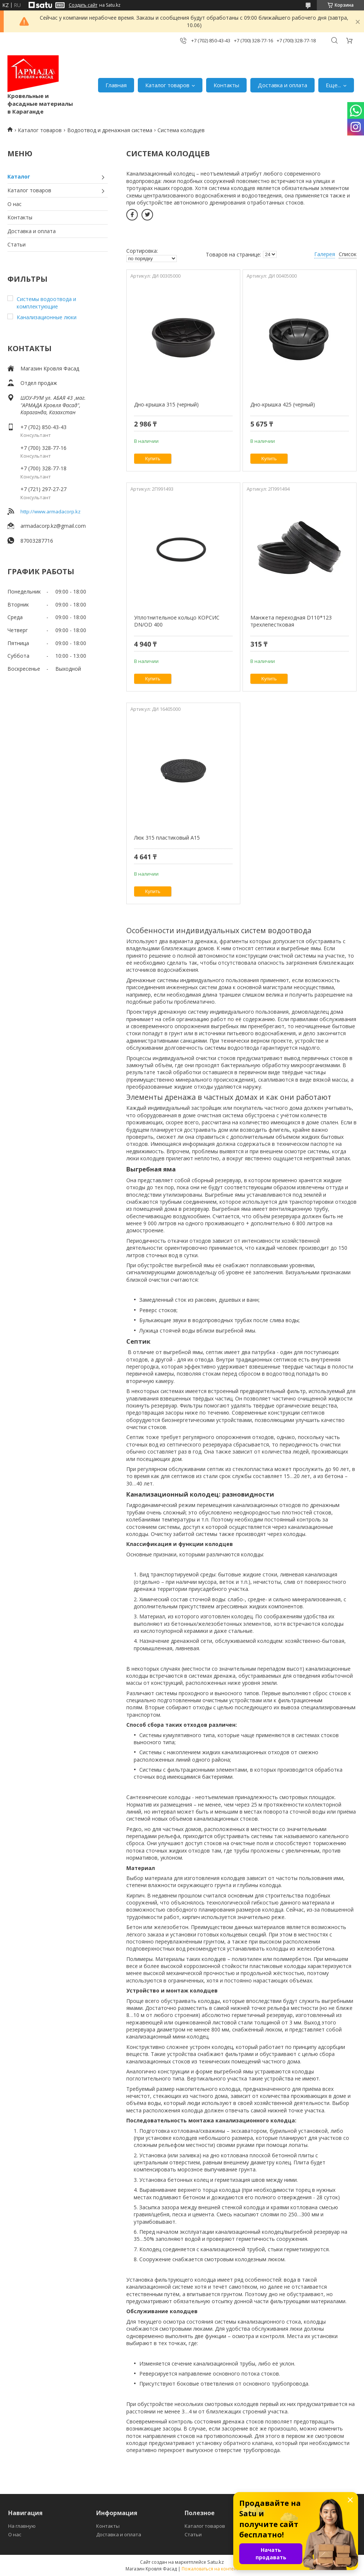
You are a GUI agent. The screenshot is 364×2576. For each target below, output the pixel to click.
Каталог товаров (167, 85)
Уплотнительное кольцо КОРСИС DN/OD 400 (177, 621)
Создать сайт (83, 5)
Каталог (18, 176)
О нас (14, 203)
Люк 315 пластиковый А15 (167, 837)
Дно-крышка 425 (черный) (282, 404)
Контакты (226, 85)
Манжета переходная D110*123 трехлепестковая (291, 621)
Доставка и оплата (282, 85)
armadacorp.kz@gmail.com (53, 525)
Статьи (16, 244)
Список (348, 254)
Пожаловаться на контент (210, 2569)
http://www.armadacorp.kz (50, 511)
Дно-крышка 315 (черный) (166, 404)
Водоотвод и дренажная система (109, 130)
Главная (116, 85)
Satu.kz (215, 2562)
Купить (152, 458)
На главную (22, 2526)
